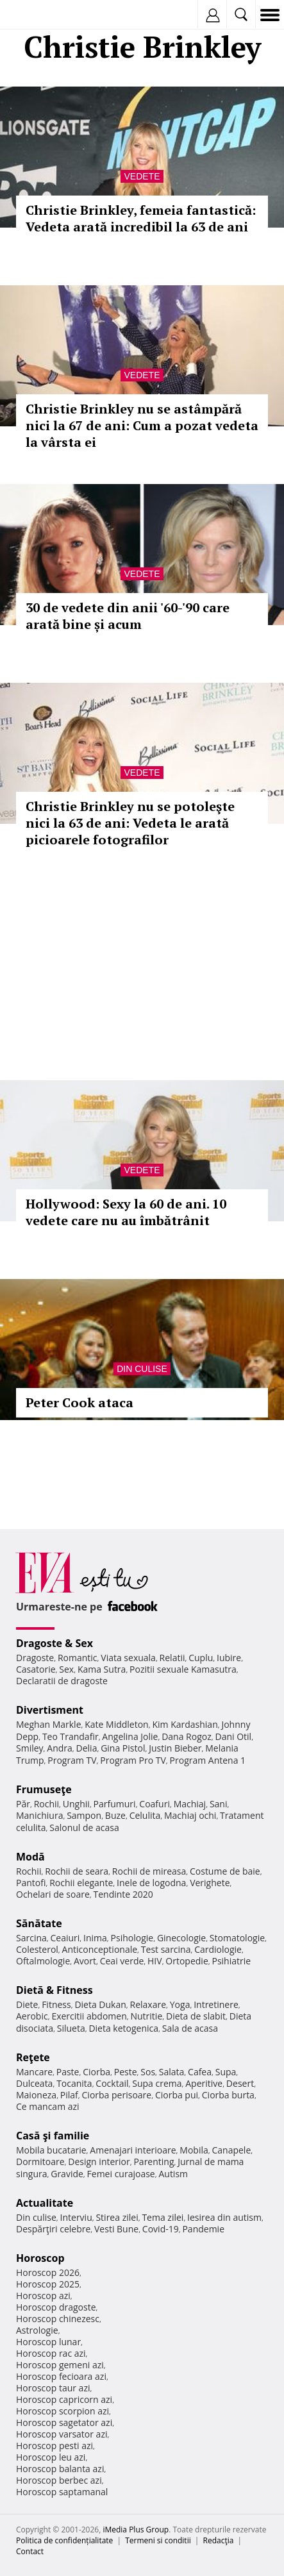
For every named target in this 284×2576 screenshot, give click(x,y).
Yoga (180, 2004)
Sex (66, 1669)
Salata (172, 2072)
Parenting (153, 2161)
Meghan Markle (48, 1724)
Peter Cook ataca (79, 1402)
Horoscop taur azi (53, 2388)
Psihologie (132, 1938)
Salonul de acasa (84, 1827)
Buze (115, 1815)
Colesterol (37, 1949)
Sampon (84, 1815)
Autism (173, 2174)
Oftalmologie (43, 1961)
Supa (226, 2072)
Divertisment (49, 1710)
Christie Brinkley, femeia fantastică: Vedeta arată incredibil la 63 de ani (141, 218)
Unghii (76, 1804)
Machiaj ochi (190, 1815)
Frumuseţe (44, 1789)
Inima (95, 1938)
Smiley (30, 1748)
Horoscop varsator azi (61, 2434)
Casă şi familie (52, 2136)
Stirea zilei (117, 2217)
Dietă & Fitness (54, 1990)
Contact (30, 2551)
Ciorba (96, 2072)
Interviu (76, 2217)
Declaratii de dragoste (62, 1681)
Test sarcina (166, 1949)
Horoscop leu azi (50, 2457)
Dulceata (34, 2083)
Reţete (33, 2057)
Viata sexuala (128, 1658)
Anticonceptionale (100, 1949)
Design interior (98, 2161)
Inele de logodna (151, 1883)
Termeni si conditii (158, 2540)
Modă (30, 1857)
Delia (86, 1748)
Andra (59, 1748)
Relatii (172, 1658)
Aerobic (32, 2016)
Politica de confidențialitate (64, 2540)
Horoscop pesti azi (54, 2445)
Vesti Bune (116, 2229)
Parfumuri (115, 1804)
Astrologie (37, 2330)
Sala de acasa (190, 2028)
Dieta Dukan (100, 2004)
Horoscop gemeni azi (60, 2365)
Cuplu (200, 1658)
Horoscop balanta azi (60, 2469)
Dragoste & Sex (54, 1643)
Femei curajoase (121, 2174)
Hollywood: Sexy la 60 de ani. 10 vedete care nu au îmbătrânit (126, 1212)
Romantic (77, 1658)
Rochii (46, 1804)
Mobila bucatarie (51, 2150)
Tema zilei (162, 2217)
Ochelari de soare (53, 1894)
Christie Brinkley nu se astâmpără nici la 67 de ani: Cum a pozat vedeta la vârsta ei (142, 425)
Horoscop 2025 (47, 2284)
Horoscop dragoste (56, 2307)
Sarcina (31, 1938)
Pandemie (203, 2229)
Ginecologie (181, 1938)
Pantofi (31, 1883)
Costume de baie (225, 1871)
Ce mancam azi (47, 2106)
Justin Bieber (175, 1748)
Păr (23, 1804)
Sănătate (39, 1923)
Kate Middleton (117, 1724)
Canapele (231, 2150)
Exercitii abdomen (88, 2016)
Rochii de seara (76, 1871)
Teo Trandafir (70, 1736)
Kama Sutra (102, 1669)
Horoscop (40, 2258)
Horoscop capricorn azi (64, 2399)
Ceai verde (122, 1961)
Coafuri (154, 1804)
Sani (219, 1804)
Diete (27, 2004)
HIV (154, 1961)
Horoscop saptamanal (62, 2492)
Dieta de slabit (196, 2016)
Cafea (200, 2072)
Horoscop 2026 (47, 2272)
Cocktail (112, 2083)
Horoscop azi (43, 2295)
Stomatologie (237, 1938)
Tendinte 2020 (123, 1894)
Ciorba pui (176, 2095)
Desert (240, 2083)
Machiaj (190, 1804)
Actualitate (44, 2203)
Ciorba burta (228, 2095)
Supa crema (156, 2083)
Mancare (34, 2072)
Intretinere (216, 2004)
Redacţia (218, 2540)
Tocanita (74, 2083)
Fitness (56, 2004)
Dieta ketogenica (123, 2028)
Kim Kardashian (184, 1724)
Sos (147, 2072)
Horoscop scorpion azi (62, 2411)
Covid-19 (160, 2229)
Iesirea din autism (224, 2217)
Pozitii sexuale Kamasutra (183, 1669)
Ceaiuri (65, 1938)
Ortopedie (186, 1961)
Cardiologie (218, 1949)
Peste (125, 2072)
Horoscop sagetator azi (64, 2422)
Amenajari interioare (133, 2150)
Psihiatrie (231, 1961)
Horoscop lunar (48, 2342)
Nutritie (146, 2016)
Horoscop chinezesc (57, 2319)
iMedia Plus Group (136, 2529)
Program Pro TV (133, 1760)
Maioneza (36, 2095)
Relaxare (148, 2004)
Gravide (67, 2174)
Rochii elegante (81, 1883)
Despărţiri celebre (53, 2229)
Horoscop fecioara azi (61, 2376)
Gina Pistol (123, 1748)
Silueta (71, 2028)
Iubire (229, 1658)
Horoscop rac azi (51, 2353)
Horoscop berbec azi (59, 2480)
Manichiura (39, 1815)
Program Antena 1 (208, 1760)
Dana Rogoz (187, 1736)
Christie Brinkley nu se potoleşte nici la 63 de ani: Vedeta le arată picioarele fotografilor (130, 823)
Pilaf (69, 2095)
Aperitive (203, 2083)
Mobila (194, 2150)
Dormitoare (40, 2161)
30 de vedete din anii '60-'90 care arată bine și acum (128, 616)
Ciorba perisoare (117, 2095)
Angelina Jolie (130, 1736)
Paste (67, 2072)
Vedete (142, 176)
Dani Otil (233, 1736)
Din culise (142, 1369)
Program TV (71, 1760)
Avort (85, 1961)
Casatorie (36, 1669)
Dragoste (35, 1658)
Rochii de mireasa (149, 1871)
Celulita (145, 1815)
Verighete (210, 1883)
